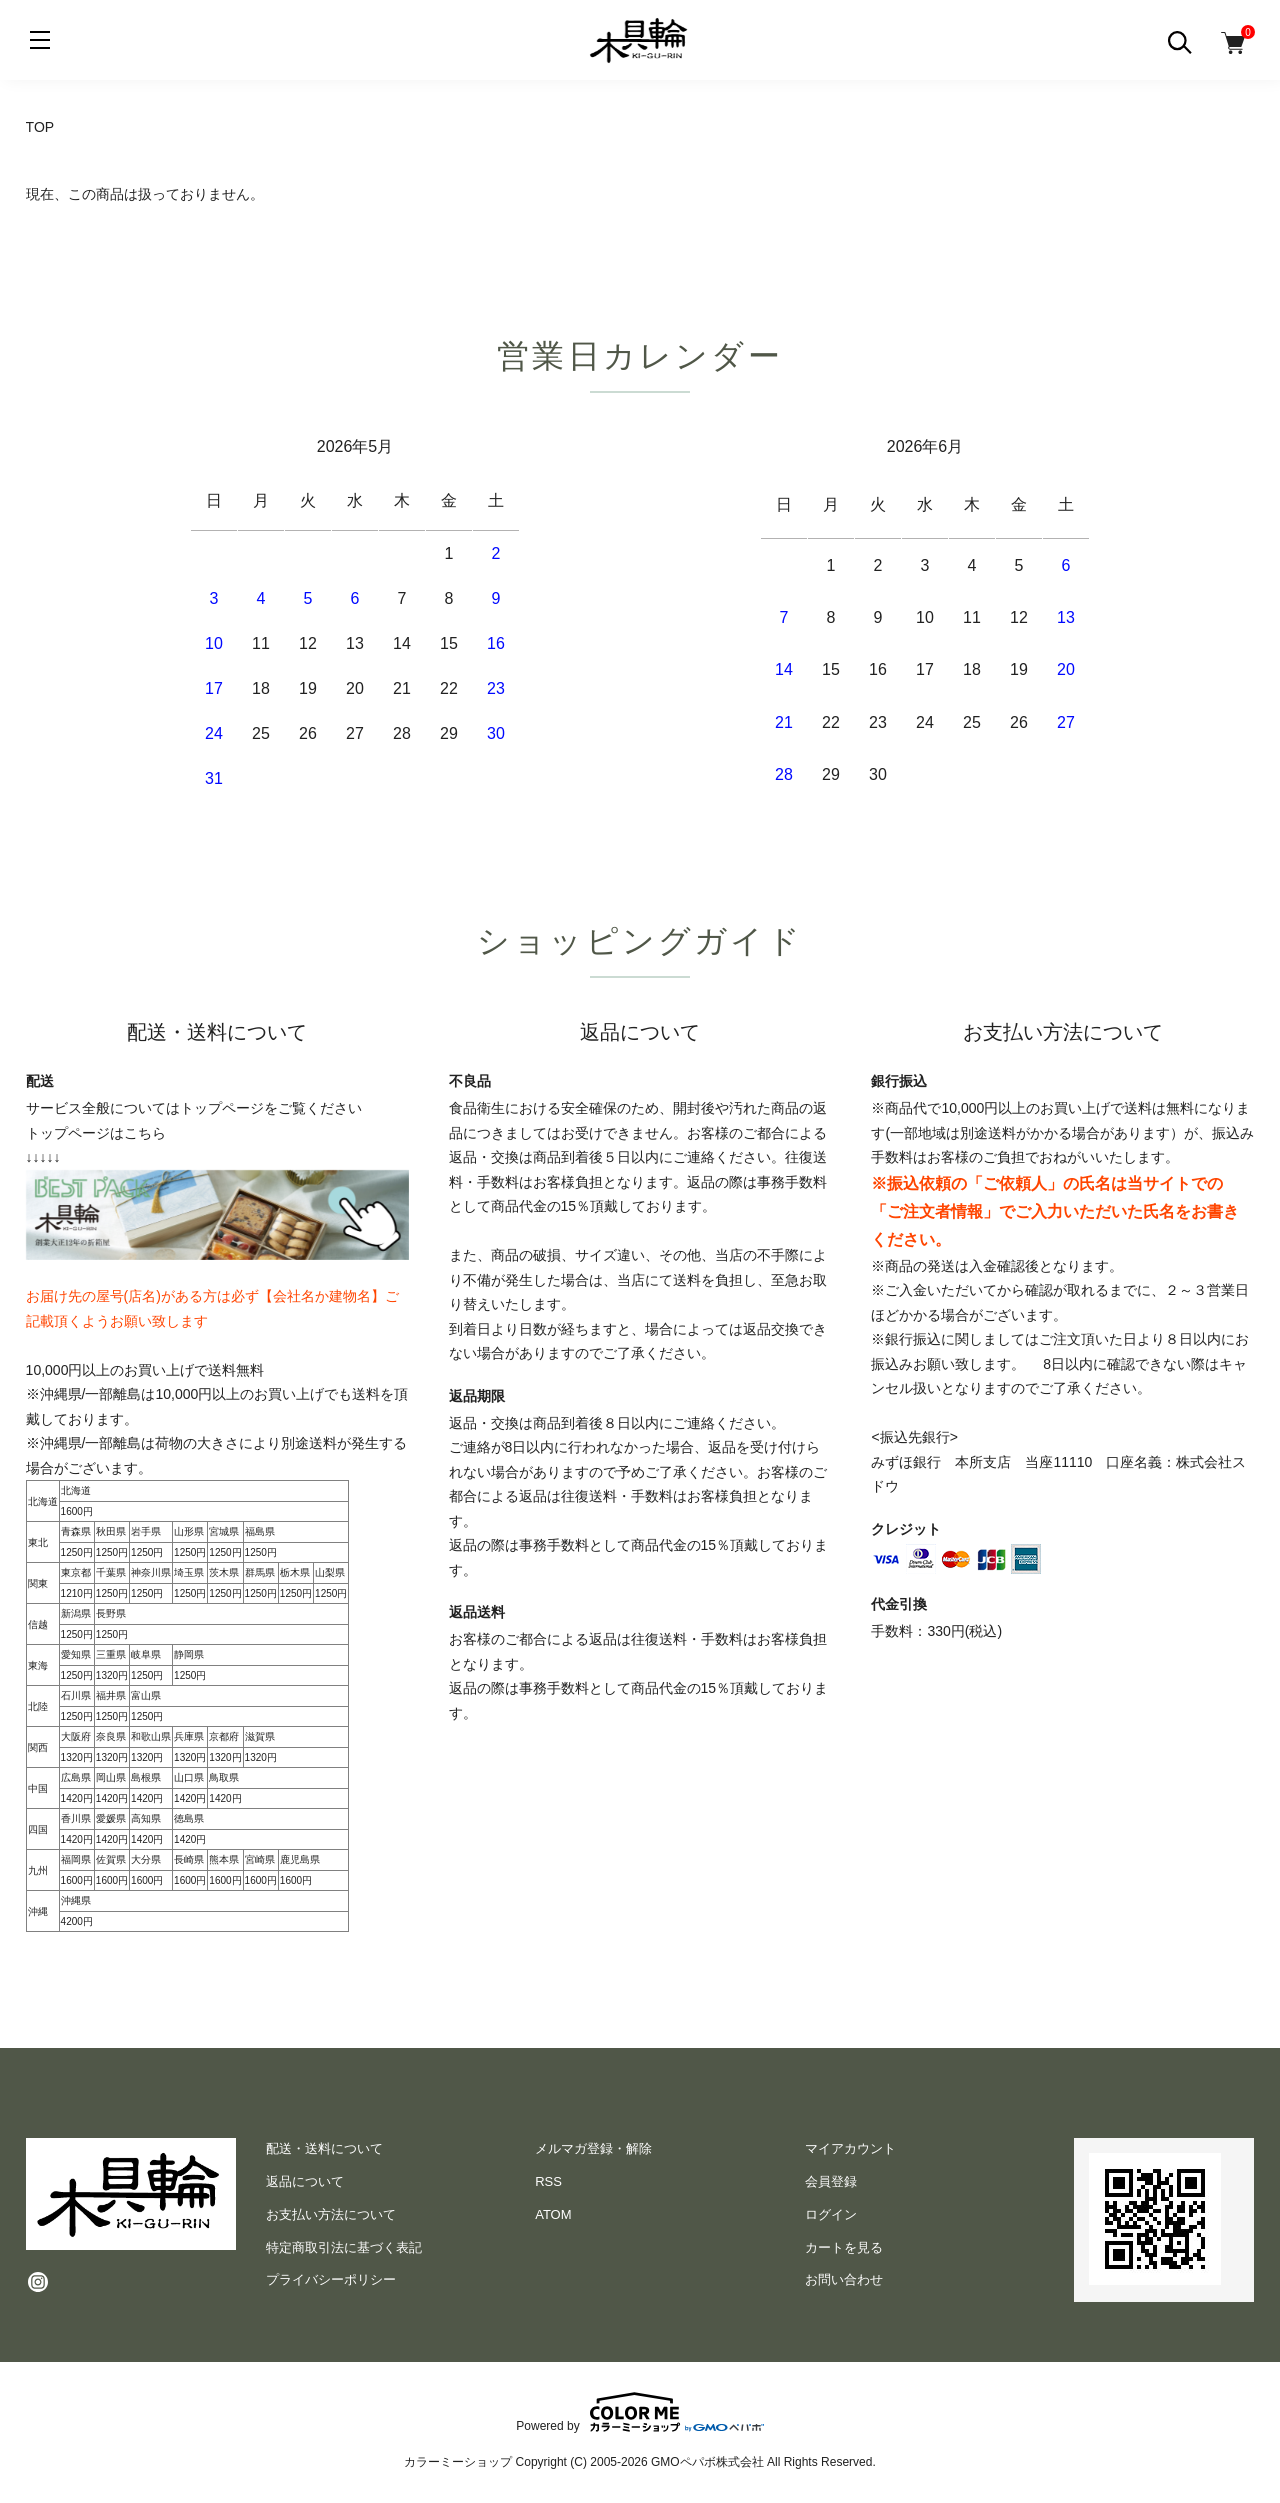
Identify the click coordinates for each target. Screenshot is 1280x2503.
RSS (548, 2181)
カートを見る (844, 2247)
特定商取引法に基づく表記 (344, 2247)
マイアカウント (850, 2148)
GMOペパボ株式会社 (707, 2462)
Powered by (639, 2412)
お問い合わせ (844, 2279)
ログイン (831, 2214)
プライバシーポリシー (331, 2279)
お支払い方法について (331, 2214)
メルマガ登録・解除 (593, 2148)
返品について (305, 2181)
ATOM (553, 2214)
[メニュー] (40, 40)
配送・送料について (324, 2148)
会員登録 (831, 2181)
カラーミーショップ (458, 2462)
